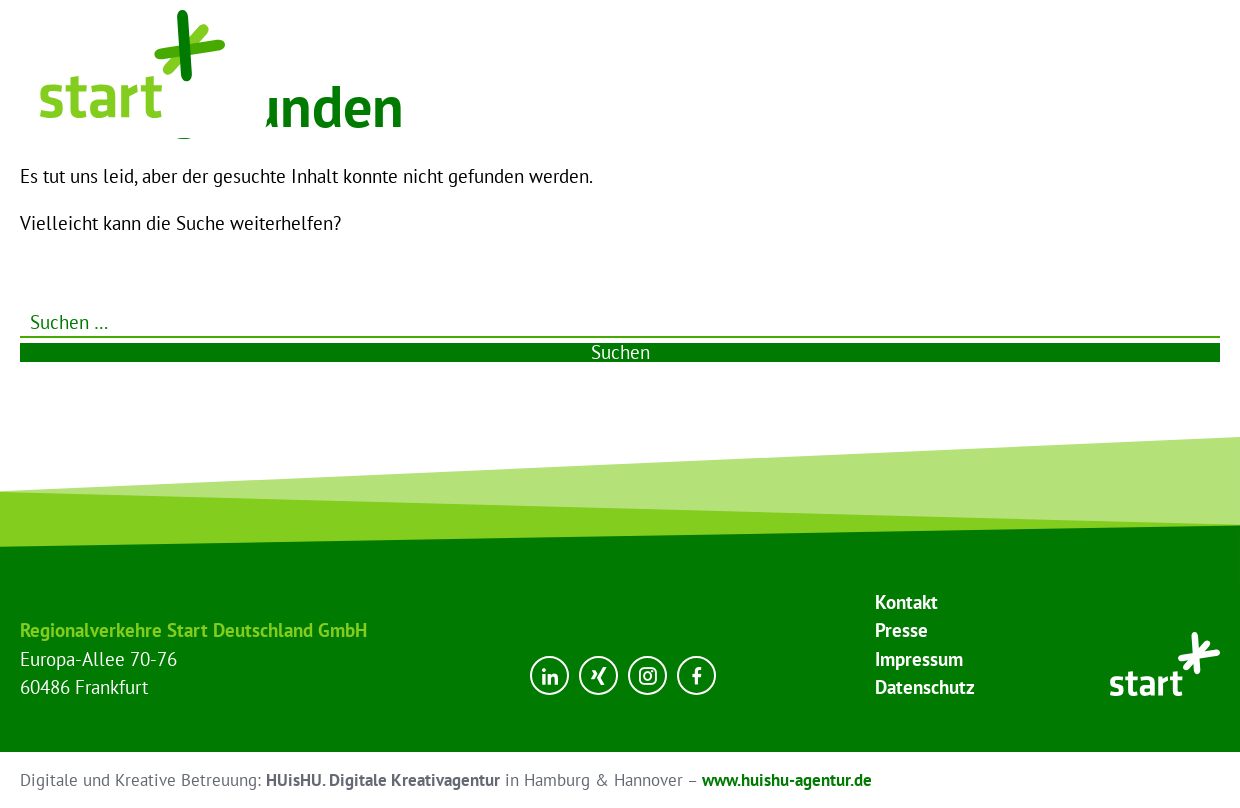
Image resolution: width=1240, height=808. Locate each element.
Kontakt (906, 602)
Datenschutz (925, 687)
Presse (901, 630)
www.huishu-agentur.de (787, 780)
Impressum (919, 659)
